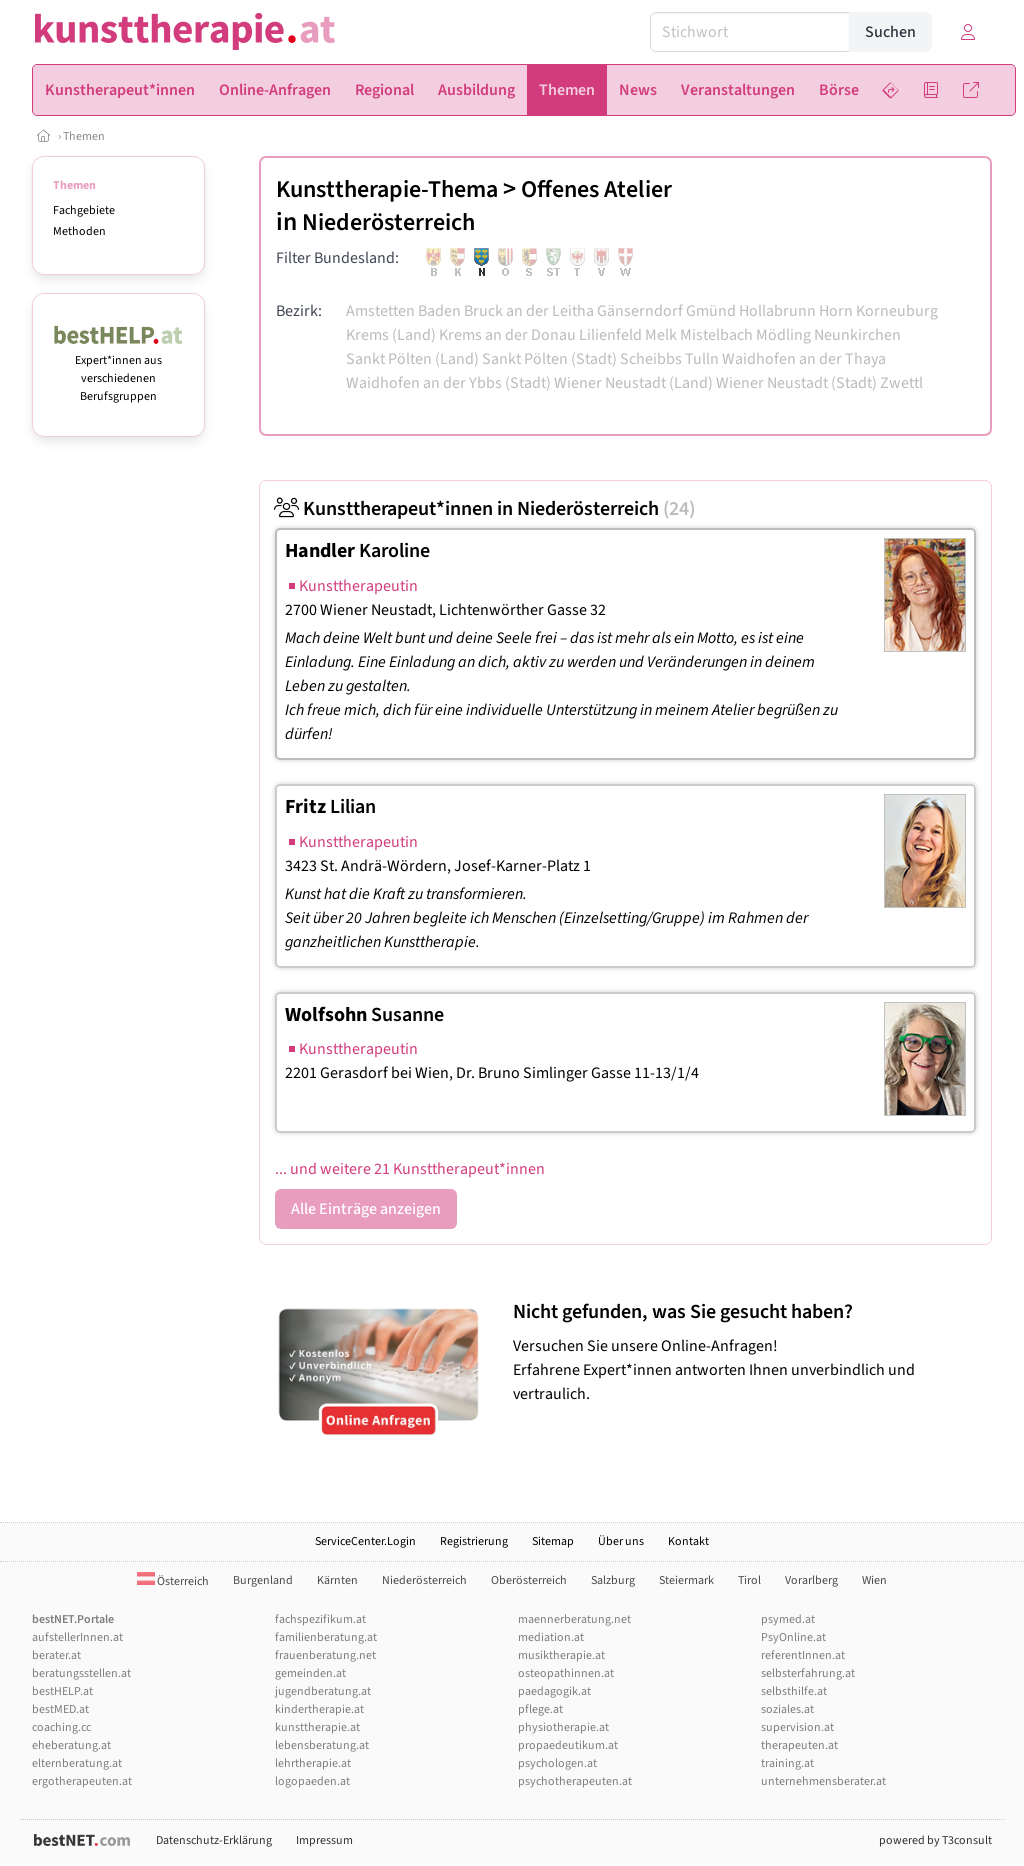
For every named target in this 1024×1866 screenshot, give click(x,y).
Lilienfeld (610, 335)
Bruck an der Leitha (529, 311)
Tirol (749, 1580)
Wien (874, 1580)
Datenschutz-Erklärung (214, 1840)
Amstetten (380, 311)
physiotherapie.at (563, 1727)
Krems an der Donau (507, 335)
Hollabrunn (777, 311)
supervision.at (797, 1727)
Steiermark (686, 1580)
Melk (661, 335)
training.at (787, 1763)
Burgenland (263, 1580)
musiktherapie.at (561, 1655)
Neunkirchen (857, 335)
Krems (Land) (391, 335)
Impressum (324, 1840)
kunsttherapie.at (317, 1727)
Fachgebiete (84, 210)
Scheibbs (651, 359)
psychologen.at (557, 1763)
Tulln (702, 359)
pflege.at (540, 1709)
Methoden (79, 231)
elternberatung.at (77, 1763)
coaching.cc (61, 1727)
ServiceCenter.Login (365, 1541)
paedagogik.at (554, 1691)
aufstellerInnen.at (77, 1637)
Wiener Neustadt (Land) (633, 383)
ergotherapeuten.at (82, 1781)
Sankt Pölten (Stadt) (549, 359)
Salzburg (613, 1580)
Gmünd (711, 311)
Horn (836, 311)
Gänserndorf (640, 311)
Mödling (783, 335)
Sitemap (553, 1541)
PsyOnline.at (793, 1637)
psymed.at (788, 1619)
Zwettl (901, 383)
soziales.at (787, 1709)
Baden (439, 311)
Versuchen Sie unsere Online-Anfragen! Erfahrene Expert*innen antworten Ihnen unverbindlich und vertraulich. (747, 1352)
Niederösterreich (388, 222)
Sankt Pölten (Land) (412, 359)
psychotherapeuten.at (575, 1781)
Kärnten (337, 1580)
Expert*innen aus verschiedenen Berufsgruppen (118, 369)
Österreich (173, 1581)
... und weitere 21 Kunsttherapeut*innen (410, 1169)
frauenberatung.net (325, 1655)
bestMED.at (60, 1709)
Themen (84, 136)
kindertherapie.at (319, 1709)
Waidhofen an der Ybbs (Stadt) (448, 383)
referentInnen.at (803, 1655)
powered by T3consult (935, 1840)
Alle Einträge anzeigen (366, 1209)
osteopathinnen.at (566, 1673)
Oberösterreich (529, 1580)
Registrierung (474, 1541)
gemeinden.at (310, 1673)
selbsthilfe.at (794, 1691)
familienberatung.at (326, 1637)
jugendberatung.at (323, 1691)
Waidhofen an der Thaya (804, 359)
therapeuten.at (799, 1745)
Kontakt (688, 1541)
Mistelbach (716, 335)
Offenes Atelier (596, 189)
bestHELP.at (62, 1691)
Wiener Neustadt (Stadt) (796, 383)
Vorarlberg (811, 1580)
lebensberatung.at (322, 1745)
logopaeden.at (312, 1781)
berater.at (56, 1655)
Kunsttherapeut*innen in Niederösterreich (485, 509)
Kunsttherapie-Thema (387, 189)
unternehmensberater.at (823, 1781)
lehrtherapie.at (313, 1763)
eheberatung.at (71, 1745)
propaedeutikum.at (568, 1745)
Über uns (621, 1541)
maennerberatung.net (574, 1619)
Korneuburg (897, 311)
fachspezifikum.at (320, 1619)
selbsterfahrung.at (808, 1673)
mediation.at (551, 1637)
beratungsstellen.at (81, 1673)
